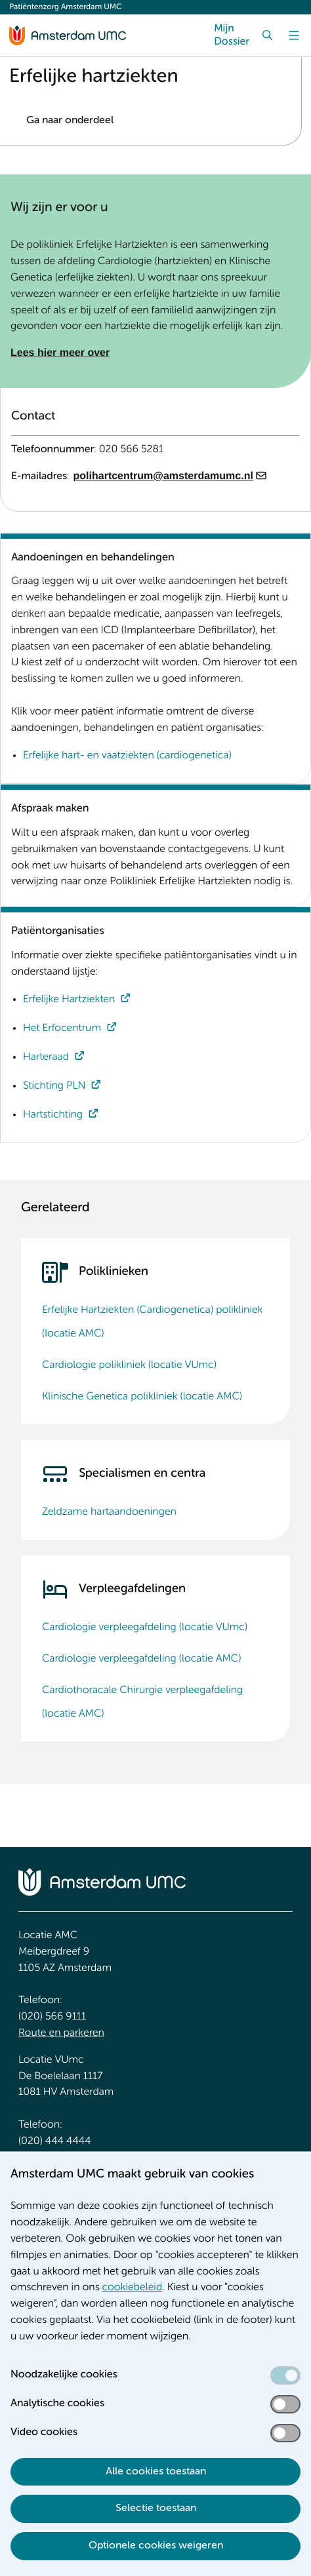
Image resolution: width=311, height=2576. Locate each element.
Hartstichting (53, 1115)
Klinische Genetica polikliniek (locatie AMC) (142, 1397)
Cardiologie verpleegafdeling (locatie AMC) (141, 1659)
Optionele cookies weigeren (156, 2546)
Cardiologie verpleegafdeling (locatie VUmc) (144, 1627)
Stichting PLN (54, 1086)
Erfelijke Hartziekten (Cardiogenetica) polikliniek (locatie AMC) (152, 1322)
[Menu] (294, 35)
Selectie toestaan (155, 2508)
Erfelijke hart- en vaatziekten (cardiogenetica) (127, 756)
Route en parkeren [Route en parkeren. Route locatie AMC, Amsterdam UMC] (61, 2033)
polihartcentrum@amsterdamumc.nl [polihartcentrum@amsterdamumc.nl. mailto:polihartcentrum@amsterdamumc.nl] (163, 476)
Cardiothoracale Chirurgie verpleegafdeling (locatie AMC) (142, 1702)
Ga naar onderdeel (70, 120)
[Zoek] (268, 35)
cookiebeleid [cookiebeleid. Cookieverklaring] (132, 2287)
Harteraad (46, 1057)
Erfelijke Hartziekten (69, 999)
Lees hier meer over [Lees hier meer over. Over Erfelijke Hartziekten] (60, 353)
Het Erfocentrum (62, 1028)
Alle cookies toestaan (156, 2472)
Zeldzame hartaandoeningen (109, 1512)
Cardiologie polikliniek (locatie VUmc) (129, 1365)
